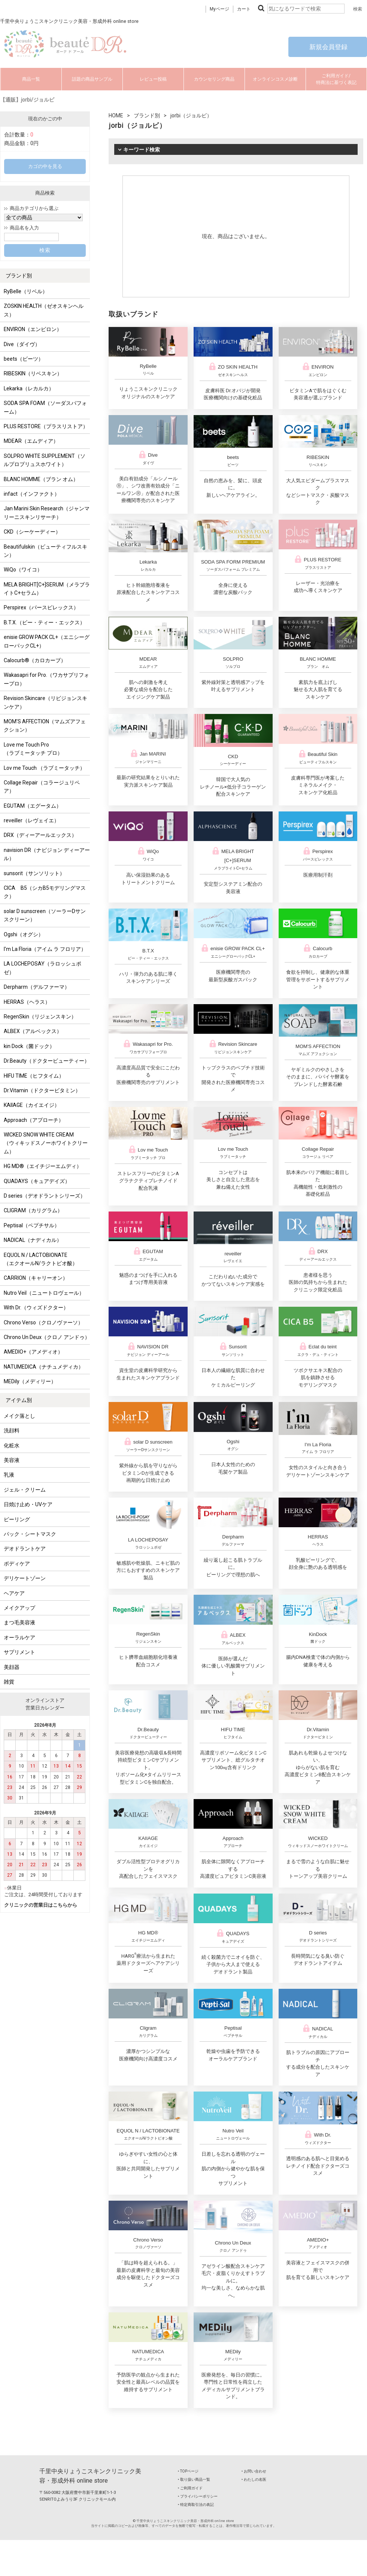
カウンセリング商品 (214, 79)
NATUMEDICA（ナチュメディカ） (44, 1367)
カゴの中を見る (45, 166)
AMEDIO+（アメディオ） (33, 1352)
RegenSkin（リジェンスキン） (40, 1017)
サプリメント (19, 1652)
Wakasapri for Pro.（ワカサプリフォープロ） (46, 679)
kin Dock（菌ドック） (29, 1046)
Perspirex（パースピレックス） (41, 607)
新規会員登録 (328, 47)
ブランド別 (19, 276)
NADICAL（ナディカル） (33, 1240)
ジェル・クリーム (25, 1490)
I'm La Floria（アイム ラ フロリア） (45, 949)
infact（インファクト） (32, 494)
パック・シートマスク (30, 1534)
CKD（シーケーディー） (32, 532)
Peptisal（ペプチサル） (32, 1225)
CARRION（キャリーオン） (36, 1278)
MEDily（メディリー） (30, 1381)
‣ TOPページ (188, 2471)
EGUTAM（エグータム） (32, 806)
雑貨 (9, 1682)
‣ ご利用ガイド (190, 2488)
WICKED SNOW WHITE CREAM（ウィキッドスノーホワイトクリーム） (46, 1143)
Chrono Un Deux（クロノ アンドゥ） (47, 1337)
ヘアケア (14, 1593)
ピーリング (17, 1519)
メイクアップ (19, 1608)
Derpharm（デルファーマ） (37, 987)
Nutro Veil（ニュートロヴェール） (44, 1293)
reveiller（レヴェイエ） (31, 820)
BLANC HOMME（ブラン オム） (41, 479)
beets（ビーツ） (23, 359)
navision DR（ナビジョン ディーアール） (47, 854)
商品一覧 (31, 79)
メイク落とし (19, 1416)
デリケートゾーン (25, 1578)
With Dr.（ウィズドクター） (36, 1307)
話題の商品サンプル (92, 79)
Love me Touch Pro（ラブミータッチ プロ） (33, 749)
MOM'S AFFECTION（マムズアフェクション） (45, 725)
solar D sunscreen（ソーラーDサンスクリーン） (45, 915)
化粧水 (11, 1445)
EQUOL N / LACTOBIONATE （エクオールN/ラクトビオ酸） (41, 1259)
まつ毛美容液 (19, 1622)
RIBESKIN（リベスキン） (33, 373)
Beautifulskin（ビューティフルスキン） (45, 551)
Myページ (219, 9)
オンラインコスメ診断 (275, 79)
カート (244, 9)
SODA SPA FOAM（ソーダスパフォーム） (45, 407)
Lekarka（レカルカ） (29, 388)
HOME (116, 115)
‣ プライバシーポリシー (198, 2496)
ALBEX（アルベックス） (33, 1031)
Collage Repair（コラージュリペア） (42, 787)
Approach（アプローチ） (34, 1120)
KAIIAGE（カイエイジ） (32, 1105)
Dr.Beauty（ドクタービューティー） (47, 1061)
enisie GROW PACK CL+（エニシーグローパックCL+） (47, 641)
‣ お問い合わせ (254, 2471)
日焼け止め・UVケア (28, 1504)
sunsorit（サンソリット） (34, 873)
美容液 (11, 1460)
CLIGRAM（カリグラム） (33, 1210)
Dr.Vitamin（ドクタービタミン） (42, 1090)
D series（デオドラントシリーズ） (44, 1196)
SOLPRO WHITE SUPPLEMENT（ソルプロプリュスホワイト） (44, 460)
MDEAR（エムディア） (31, 441)
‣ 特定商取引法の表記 (196, 2505)
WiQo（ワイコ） (23, 570)
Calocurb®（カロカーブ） (35, 660)
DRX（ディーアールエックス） (40, 835)
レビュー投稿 (153, 79)
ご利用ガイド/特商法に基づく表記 (336, 79)
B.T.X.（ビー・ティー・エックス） (44, 622)
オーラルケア (19, 1637)
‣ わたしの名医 (254, 2479)
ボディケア (17, 1564)
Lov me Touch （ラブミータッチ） (44, 768)
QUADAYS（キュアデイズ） (37, 1181)
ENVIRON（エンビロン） (33, 329)
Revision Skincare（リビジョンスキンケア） (45, 702)
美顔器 (11, 1667)
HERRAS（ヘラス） (27, 1002)
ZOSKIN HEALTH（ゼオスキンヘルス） (44, 310)
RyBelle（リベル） (26, 291)
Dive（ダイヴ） (22, 344)
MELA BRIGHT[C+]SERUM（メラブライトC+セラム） (47, 589)
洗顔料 (11, 1430)
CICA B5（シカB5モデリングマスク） (45, 892)
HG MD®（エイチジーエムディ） (43, 1166)
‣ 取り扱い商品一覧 (194, 2479)
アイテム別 (19, 1400)
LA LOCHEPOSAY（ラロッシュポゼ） (42, 968)
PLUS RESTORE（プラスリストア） (46, 426)
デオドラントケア (25, 1549)
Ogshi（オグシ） (23, 934)
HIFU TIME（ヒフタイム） (34, 1076)
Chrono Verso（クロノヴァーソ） (43, 1322)
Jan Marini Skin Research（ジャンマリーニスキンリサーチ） (47, 512)
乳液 (9, 1475)
